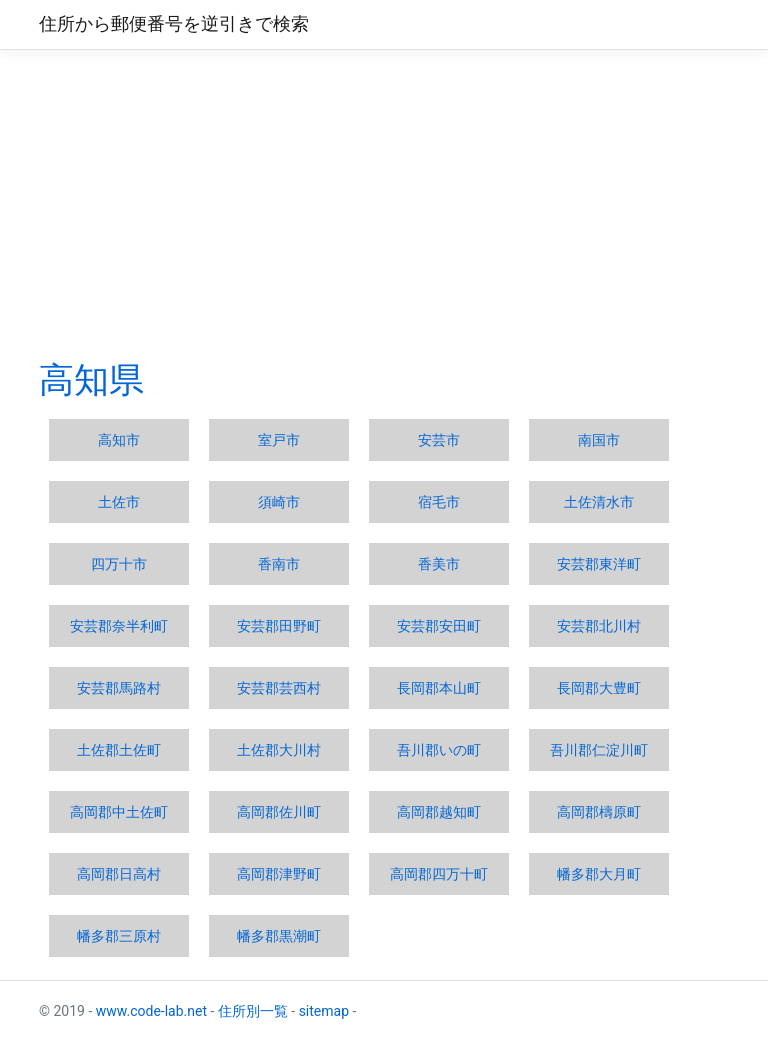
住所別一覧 (253, 1011)
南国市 (599, 440)
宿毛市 (439, 502)
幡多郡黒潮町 (279, 936)
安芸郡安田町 (439, 626)
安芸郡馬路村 (119, 688)
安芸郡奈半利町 (119, 626)
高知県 (91, 380)
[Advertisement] (384, 204)
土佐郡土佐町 (119, 750)
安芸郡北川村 (599, 626)
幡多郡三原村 (119, 936)
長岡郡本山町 (439, 688)
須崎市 (279, 502)
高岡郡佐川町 (279, 812)
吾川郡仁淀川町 (599, 750)
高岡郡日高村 (119, 874)
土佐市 (119, 502)
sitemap (324, 1011)
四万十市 (119, 564)
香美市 (439, 564)
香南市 (279, 564)
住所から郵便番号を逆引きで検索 (174, 24)
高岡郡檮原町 (599, 812)
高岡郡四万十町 (439, 874)
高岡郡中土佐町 (119, 812)
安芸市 (439, 440)
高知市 (119, 440)
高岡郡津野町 (279, 874)
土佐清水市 (599, 502)
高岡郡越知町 (439, 812)
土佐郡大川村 (279, 750)
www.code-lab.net (151, 1011)
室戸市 (279, 440)
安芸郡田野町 (279, 626)
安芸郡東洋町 (599, 564)
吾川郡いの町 (439, 750)
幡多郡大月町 (599, 874)
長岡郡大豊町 (599, 688)
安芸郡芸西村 (279, 688)
